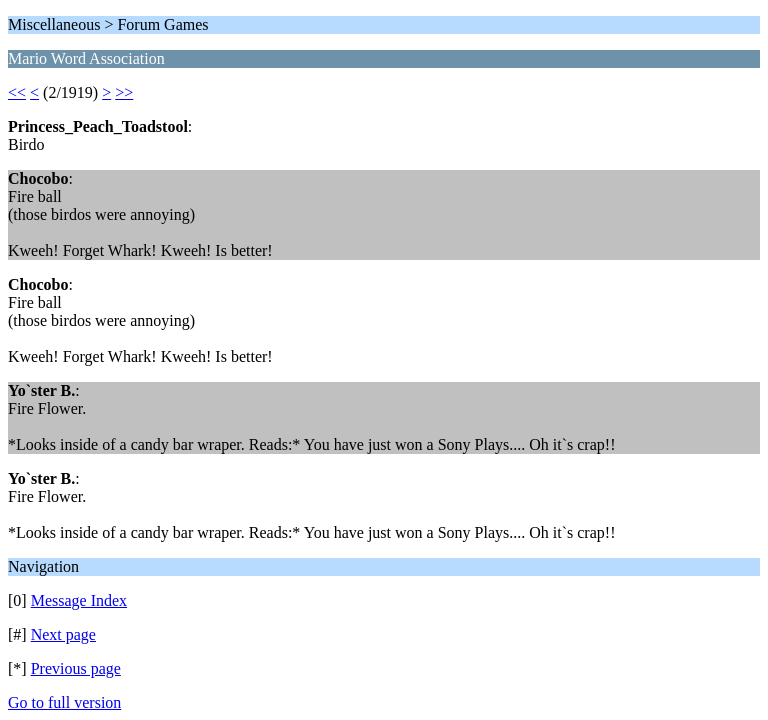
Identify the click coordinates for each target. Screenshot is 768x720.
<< (17, 92)
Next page (63, 634)
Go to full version (64, 702)
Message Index (79, 600)
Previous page (76, 668)
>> (124, 92)
